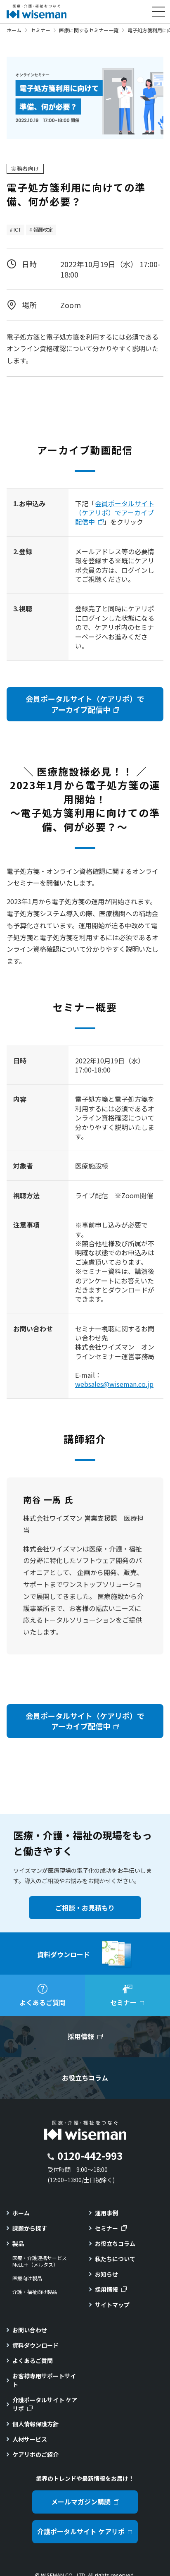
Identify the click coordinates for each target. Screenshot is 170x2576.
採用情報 (106, 2289)
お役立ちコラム (115, 2243)
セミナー (40, 30)
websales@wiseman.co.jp (114, 1384)
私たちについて (115, 2259)
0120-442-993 (90, 2155)
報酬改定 (43, 229)
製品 (18, 2243)
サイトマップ (112, 2305)
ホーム (14, 30)
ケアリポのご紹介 (35, 2454)
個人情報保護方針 (35, 2424)
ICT (17, 229)
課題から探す (29, 2228)
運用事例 (106, 2213)
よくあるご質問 (32, 2360)
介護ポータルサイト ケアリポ (44, 2404)
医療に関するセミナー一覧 (88, 30)
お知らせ (106, 2274)
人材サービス (29, 2439)
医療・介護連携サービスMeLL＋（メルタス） (39, 2261)
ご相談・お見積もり (85, 1908)
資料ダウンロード (35, 2345)
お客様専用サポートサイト (44, 2380)
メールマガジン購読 (81, 2502)
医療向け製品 (27, 2278)
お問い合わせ (29, 2330)
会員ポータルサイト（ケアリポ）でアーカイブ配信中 (114, 512)
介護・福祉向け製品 (34, 2292)
